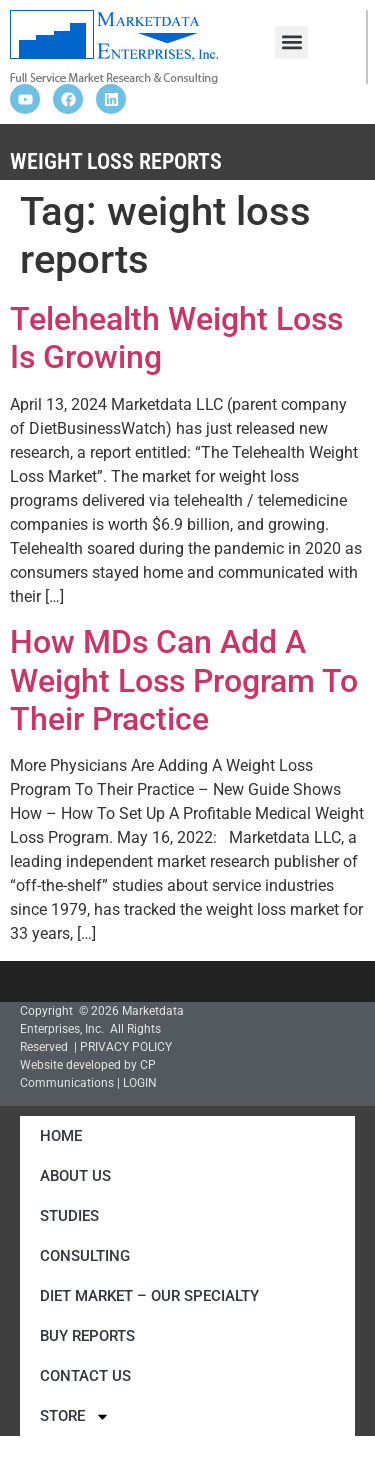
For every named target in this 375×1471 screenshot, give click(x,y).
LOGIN (140, 1083)
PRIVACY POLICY (126, 1047)
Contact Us (85, 1376)
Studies (69, 1216)
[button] (291, 42)
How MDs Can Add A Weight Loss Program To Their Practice (184, 680)
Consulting (85, 1256)
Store (75, 1416)
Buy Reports (87, 1336)
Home (61, 1136)
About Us (75, 1176)
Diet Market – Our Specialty (149, 1296)
